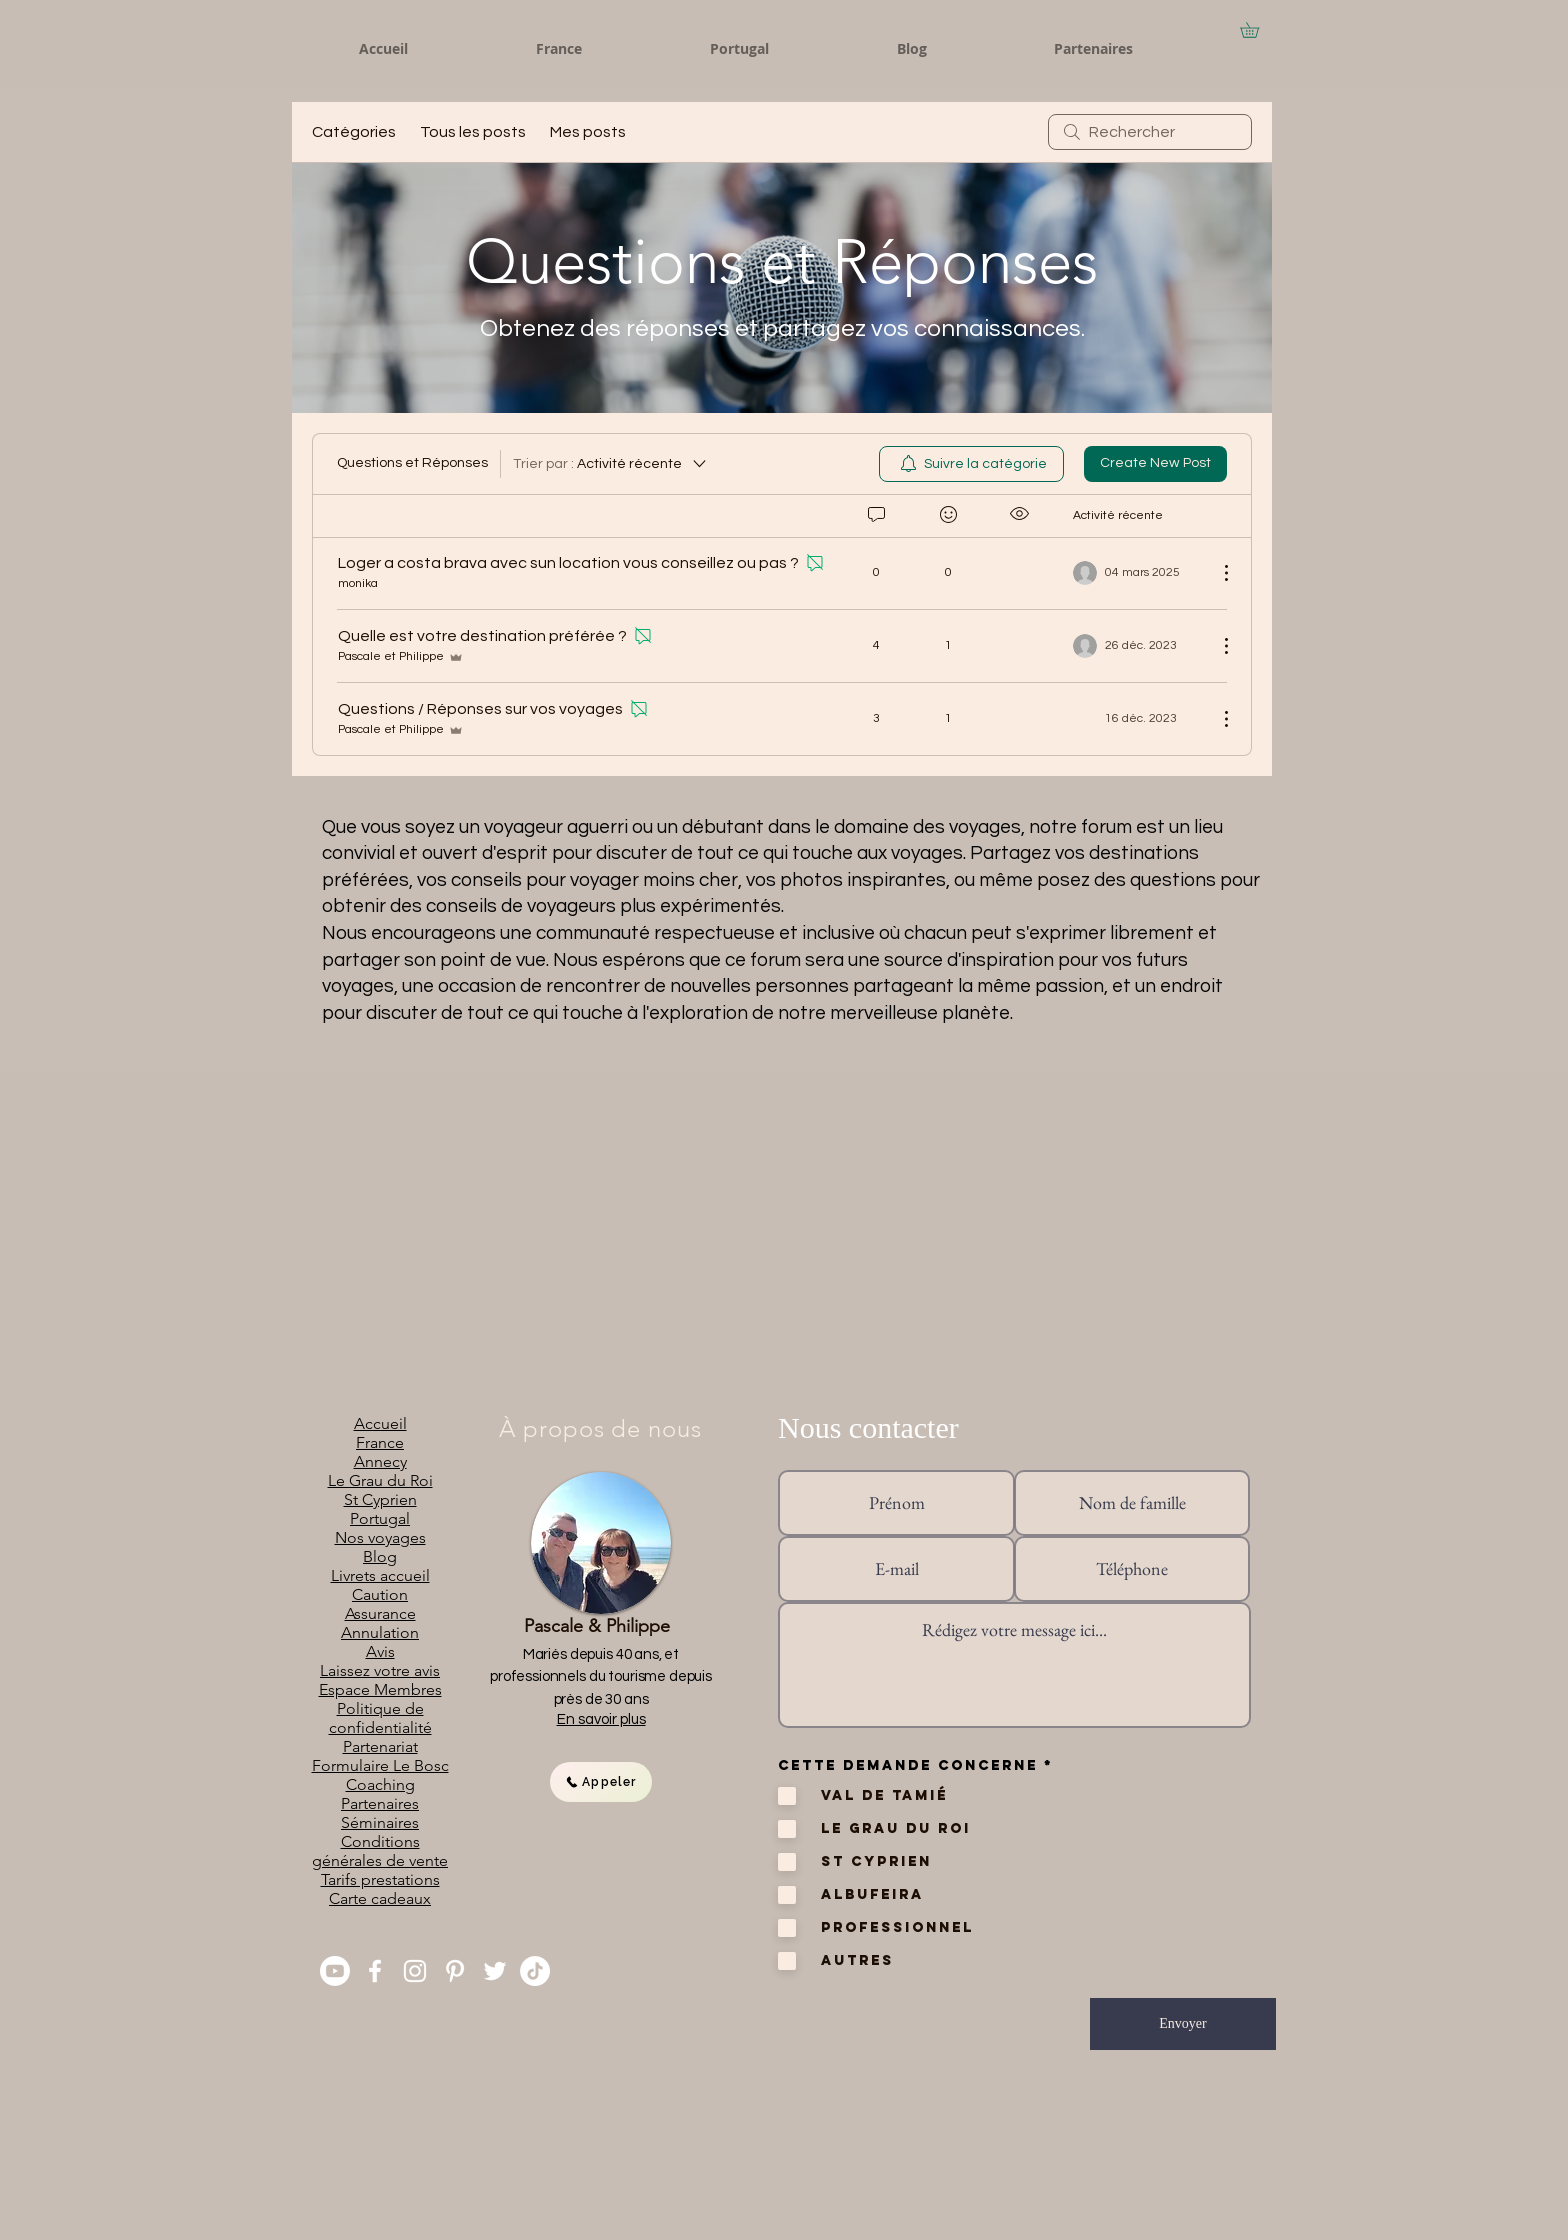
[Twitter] (495, 1971)
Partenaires (380, 1803)
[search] (1150, 132)
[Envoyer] (1183, 2024)
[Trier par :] (611, 464)
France (380, 1442)
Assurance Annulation (380, 1623)
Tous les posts (473, 132)
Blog (380, 1556)
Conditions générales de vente (380, 1851)
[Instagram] (415, 1971)
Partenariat (380, 1746)
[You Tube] (335, 1971)
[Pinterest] (455, 1971)
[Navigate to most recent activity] (1137, 646)
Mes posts (588, 132)
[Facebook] (375, 1971)
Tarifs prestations (380, 1879)
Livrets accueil (380, 1575)
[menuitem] (971, 464)
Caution (380, 1594)
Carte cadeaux (380, 1898)
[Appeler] (601, 1782)
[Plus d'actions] (1216, 573)
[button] (1257, 30)
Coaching (380, 1784)
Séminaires (380, 1822)
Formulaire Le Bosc (380, 1765)
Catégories (354, 132)
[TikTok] (535, 1971)
